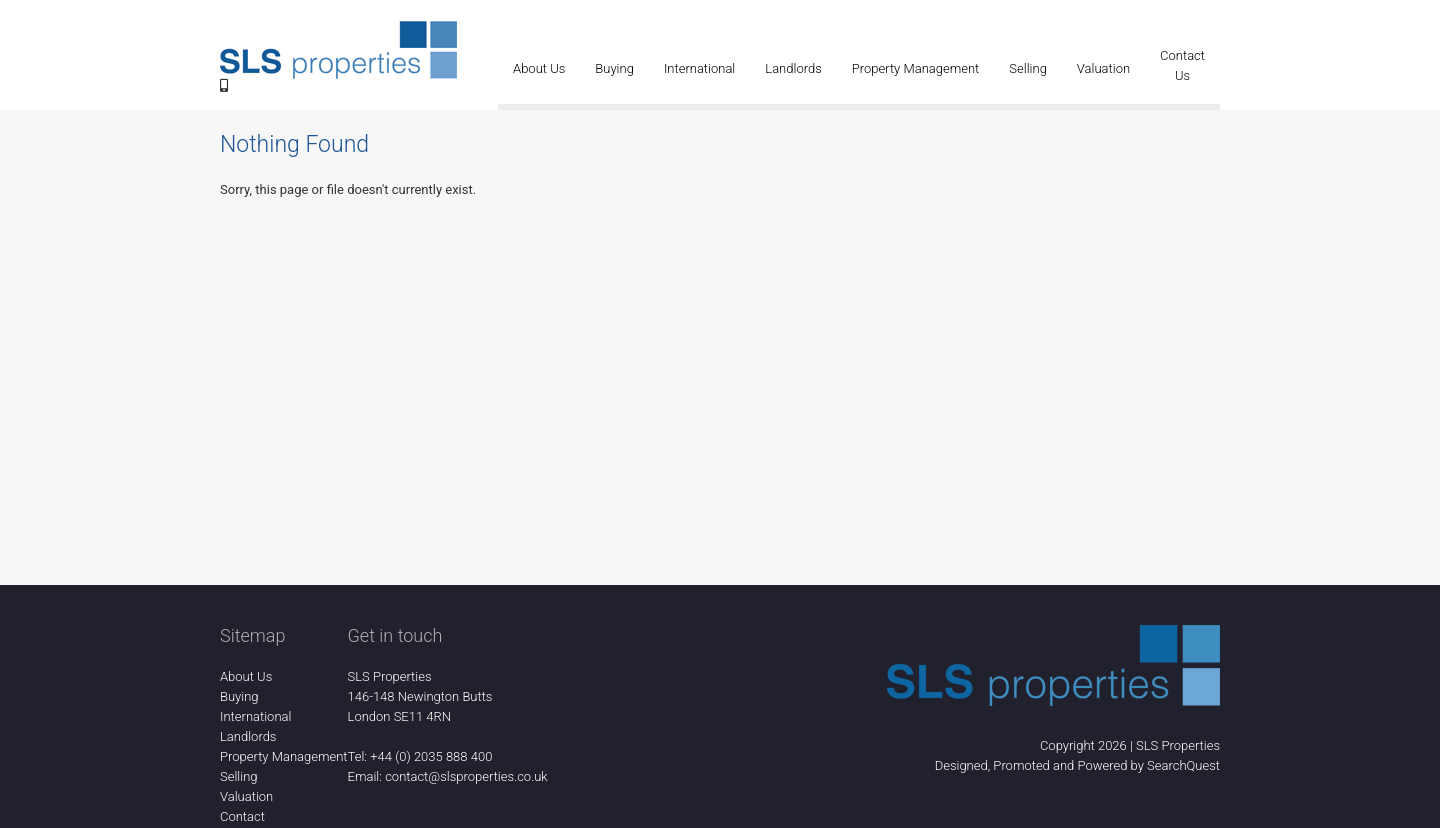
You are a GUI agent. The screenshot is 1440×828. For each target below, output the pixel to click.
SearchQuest (1183, 765)
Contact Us (1182, 65)
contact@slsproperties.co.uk (466, 776)
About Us (539, 68)
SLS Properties (1178, 745)
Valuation (1103, 68)
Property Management (916, 68)
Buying (614, 68)
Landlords (793, 68)
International (699, 68)
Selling (1028, 68)
